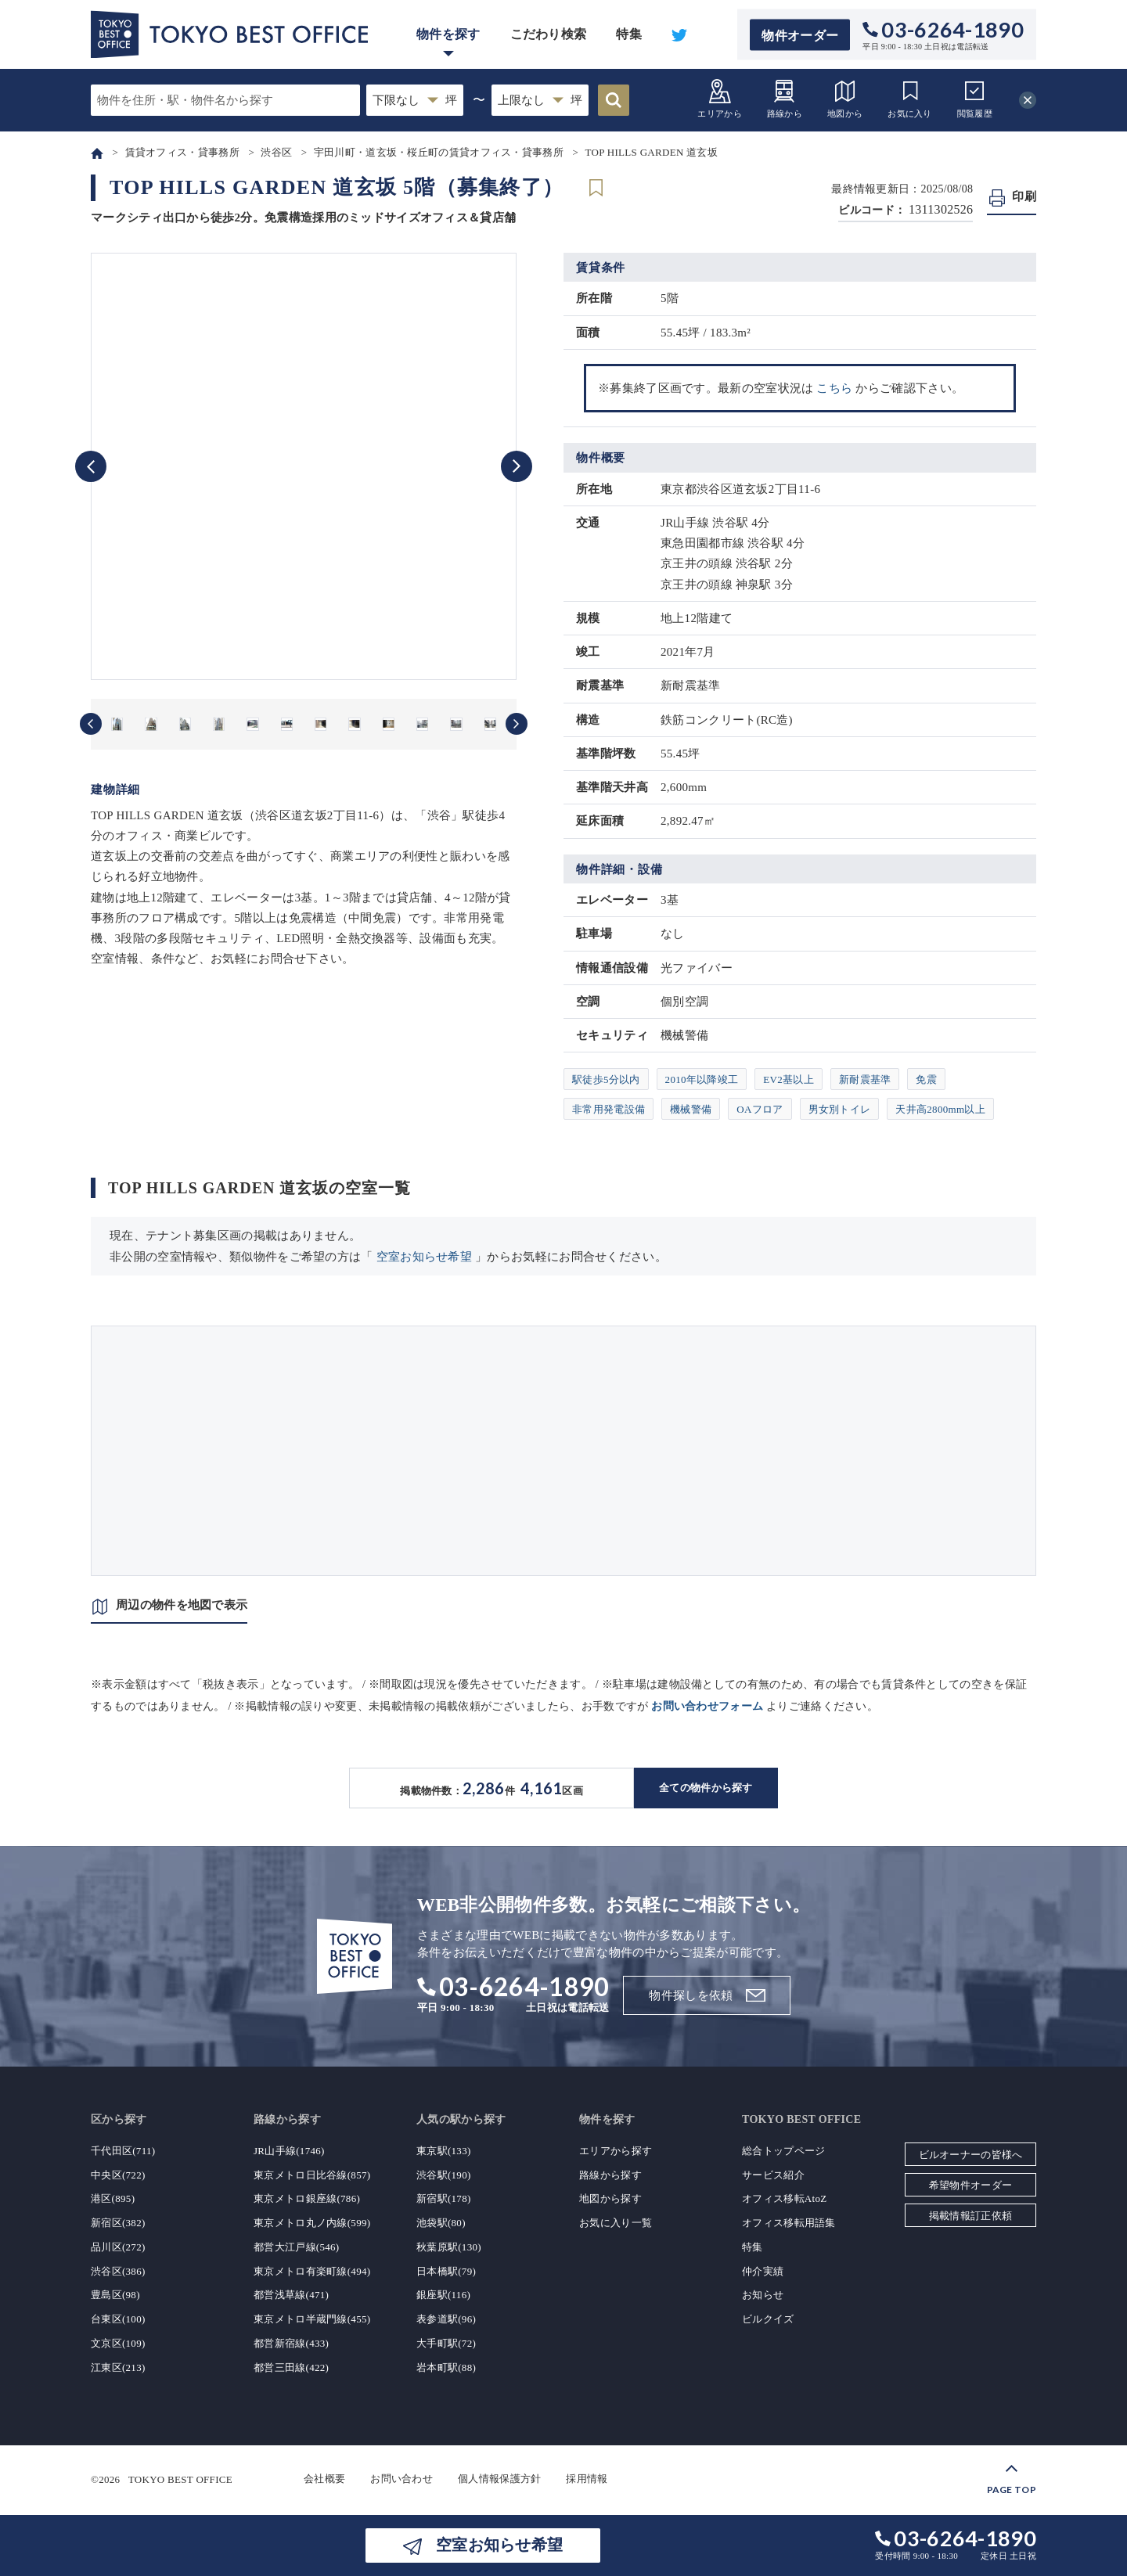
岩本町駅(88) (446, 2367)
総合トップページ (783, 2151)
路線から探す (610, 2175)
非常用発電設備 (608, 1109)
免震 (926, 1079)
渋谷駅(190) (443, 2175)
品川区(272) (118, 2247)
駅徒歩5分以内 (606, 1079)
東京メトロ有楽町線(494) (312, 2271)
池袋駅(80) (441, 2223)
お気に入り (910, 98)
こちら (834, 388)
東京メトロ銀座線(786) (307, 2198)
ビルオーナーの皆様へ (971, 2154)
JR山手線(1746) (289, 2151)
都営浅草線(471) (291, 2295)
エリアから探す (615, 2151)
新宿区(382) (118, 2223)
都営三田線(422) (291, 2367)
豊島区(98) (115, 2295)
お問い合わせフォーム (707, 1706)
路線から (784, 98)
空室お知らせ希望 (424, 1256)
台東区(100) (118, 2319)
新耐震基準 (865, 1079)
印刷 (1024, 196)
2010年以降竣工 (702, 1079)
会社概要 (324, 2478)
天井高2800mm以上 (940, 1109)
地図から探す (610, 2198)
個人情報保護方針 (499, 2478)
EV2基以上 (788, 1079)
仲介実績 (762, 2271)
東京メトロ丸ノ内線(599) (312, 2223)
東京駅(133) (443, 2151)
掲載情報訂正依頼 (970, 2216)
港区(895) (113, 2198)
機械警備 (690, 1109)
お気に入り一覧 (615, 2223)
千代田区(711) (123, 2151)
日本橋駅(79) (446, 2271)
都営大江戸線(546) (296, 2247)
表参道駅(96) (446, 2319)
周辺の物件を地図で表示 (181, 1605)
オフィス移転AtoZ (784, 2198)
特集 (629, 34)
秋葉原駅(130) (448, 2247)
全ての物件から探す (706, 1787)
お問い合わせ (401, 2478)
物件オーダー (800, 34)
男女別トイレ (839, 1109)
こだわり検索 (548, 34)
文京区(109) (118, 2343)
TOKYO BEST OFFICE (180, 2478)
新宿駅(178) (443, 2198)
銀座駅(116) (443, 2295)
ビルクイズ (768, 2319)
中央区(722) (118, 2175)
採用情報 (586, 2478)
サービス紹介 (773, 2175)
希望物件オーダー (970, 2185)
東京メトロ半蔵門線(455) (312, 2319)
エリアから (719, 98)
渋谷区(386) (118, 2271)
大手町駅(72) (446, 2343)
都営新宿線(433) (291, 2343)
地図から (844, 98)
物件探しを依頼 (691, 1995)
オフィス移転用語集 (789, 2223)
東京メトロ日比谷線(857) (312, 2175)
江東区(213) (118, 2367)
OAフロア (759, 1109)
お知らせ (762, 2295)
